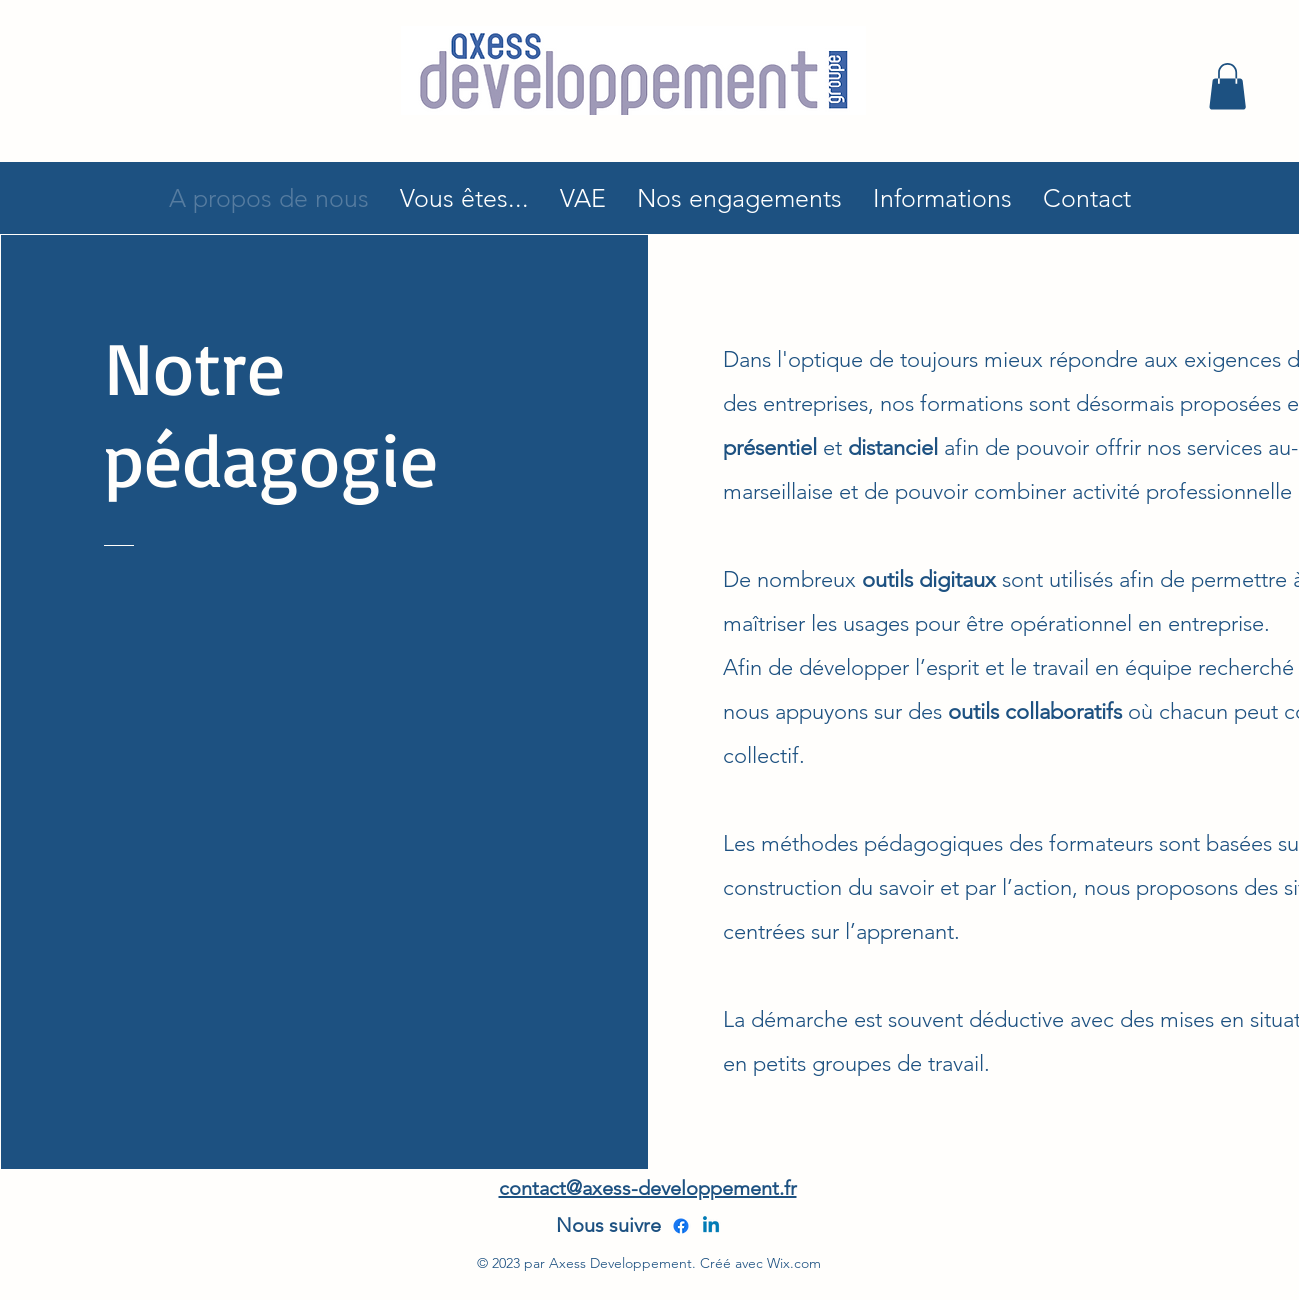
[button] (1227, 86)
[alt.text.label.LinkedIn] (711, 1226)
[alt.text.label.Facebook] (681, 1226)
